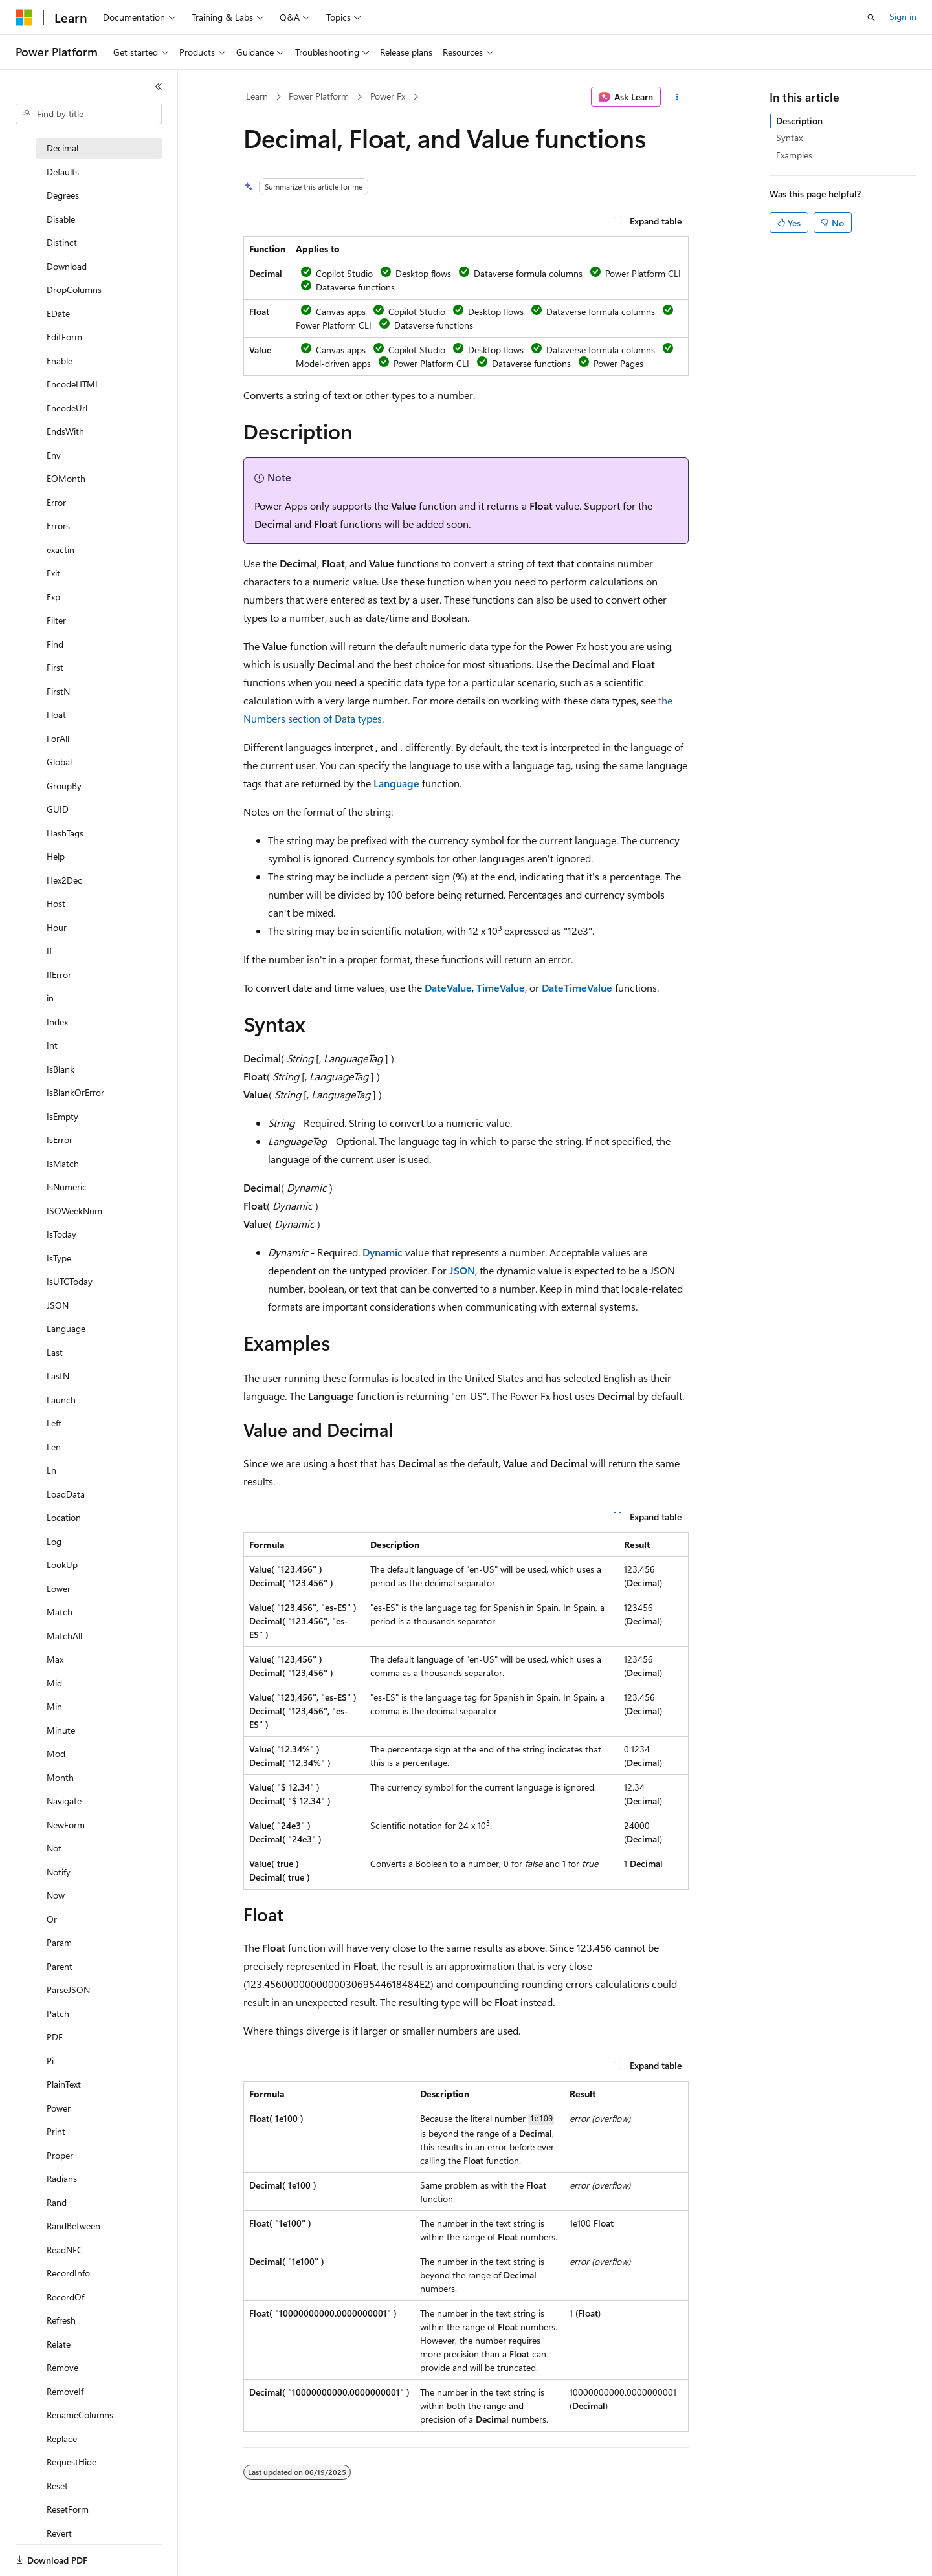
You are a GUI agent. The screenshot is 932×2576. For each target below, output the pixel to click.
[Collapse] (158, 86)
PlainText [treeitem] (64, 2084)
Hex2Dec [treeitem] (64, 880)
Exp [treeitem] (53, 597)
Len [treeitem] (54, 1447)
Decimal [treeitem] (62, 148)
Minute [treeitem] (61, 1730)
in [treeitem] (50, 998)
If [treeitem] (49, 950)
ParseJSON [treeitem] (68, 1989)
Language (396, 783)
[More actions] (677, 97)
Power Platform (319, 96)
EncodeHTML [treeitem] (73, 384)
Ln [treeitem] (51, 1470)
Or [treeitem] (52, 1919)
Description (799, 121)
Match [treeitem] (59, 1612)
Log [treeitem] (54, 1541)
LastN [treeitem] (58, 1376)
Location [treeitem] (64, 1517)
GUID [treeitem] (58, 809)
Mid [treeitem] (54, 1683)
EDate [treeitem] (58, 313)
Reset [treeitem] (57, 2486)
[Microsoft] (24, 17)
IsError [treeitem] (59, 1139)
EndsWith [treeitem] (65, 431)
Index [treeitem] (57, 1022)
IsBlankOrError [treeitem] (75, 1092)
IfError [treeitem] (59, 974)
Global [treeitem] (59, 762)
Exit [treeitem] (53, 573)
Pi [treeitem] (50, 2061)
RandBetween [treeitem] (73, 2226)
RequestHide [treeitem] (71, 2462)
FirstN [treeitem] (58, 691)
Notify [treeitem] (59, 1872)
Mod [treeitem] (56, 1753)
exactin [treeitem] (60, 549)
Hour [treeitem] (57, 927)
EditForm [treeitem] (64, 337)
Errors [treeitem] (58, 525)
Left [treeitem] (54, 1423)
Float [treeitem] (56, 714)
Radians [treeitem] (62, 2178)
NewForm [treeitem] (66, 1824)
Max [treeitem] (55, 1659)
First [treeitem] (55, 667)
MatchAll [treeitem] (64, 1636)
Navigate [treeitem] (64, 1801)
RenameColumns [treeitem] (80, 2414)
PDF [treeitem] (55, 2037)
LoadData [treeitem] (66, 1494)
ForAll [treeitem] (58, 738)
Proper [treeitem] (60, 2155)
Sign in (902, 16)
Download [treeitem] (67, 266)
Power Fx (387, 96)
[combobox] (89, 114)
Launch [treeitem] (61, 1399)
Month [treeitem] (60, 1777)
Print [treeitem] (56, 2131)
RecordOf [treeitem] (65, 2297)
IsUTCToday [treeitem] (70, 1281)
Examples (794, 155)
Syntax (789, 137)
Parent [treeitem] (59, 1966)
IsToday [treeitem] (61, 1234)
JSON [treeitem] (58, 1305)
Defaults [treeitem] (63, 172)
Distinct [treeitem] (62, 242)
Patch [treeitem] (58, 2013)
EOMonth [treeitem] (66, 478)
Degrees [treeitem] (63, 195)
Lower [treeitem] (59, 1588)
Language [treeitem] (66, 1328)
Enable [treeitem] (59, 361)
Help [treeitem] (56, 856)
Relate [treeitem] (59, 2344)
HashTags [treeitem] (65, 833)
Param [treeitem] (59, 1942)
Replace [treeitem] (62, 2438)
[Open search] (871, 17)
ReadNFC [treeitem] (65, 2249)
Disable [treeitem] (61, 219)
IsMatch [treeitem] (63, 1163)
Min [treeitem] (54, 1706)
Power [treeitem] (59, 2108)
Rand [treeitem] (57, 2202)
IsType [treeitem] (59, 1258)
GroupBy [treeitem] (64, 786)
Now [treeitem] (56, 1895)
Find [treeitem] (55, 644)
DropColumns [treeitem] (74, 289)
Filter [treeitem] (56, 620)
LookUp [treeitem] (62, 1564)
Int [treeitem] (52, 1045)
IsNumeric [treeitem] (67, 1187)
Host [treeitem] (56, 903)
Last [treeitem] (55, 1352)
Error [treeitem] (56, 502)
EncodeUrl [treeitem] (67, 408)
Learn (257, 96)
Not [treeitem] (54, 1848)
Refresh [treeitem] (61, 2320)
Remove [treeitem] (62, 2367)
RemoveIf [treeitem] (65, 2391)
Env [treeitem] (54, 455)
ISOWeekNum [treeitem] (74, 1211)
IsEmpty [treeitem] (62, 1116)
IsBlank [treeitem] (60, 1069)
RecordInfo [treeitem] (68, 2273)
